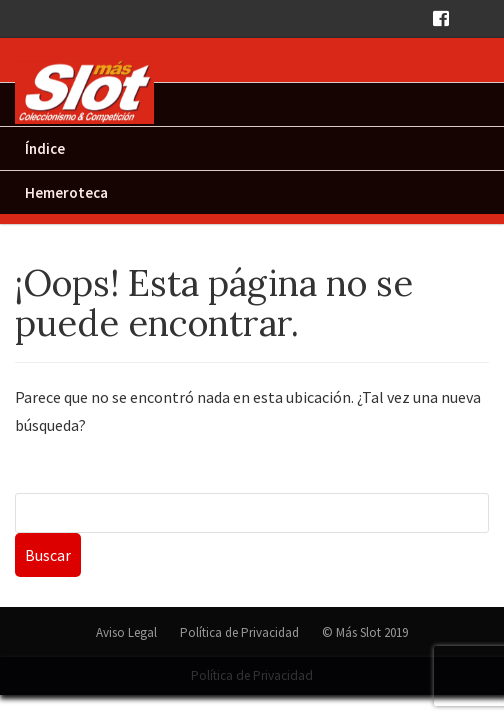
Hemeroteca (66, 192)
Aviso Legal (126, 632)
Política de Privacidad (239, 632)
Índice (45, 148)
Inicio (43, 104)
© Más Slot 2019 (365, 632)
